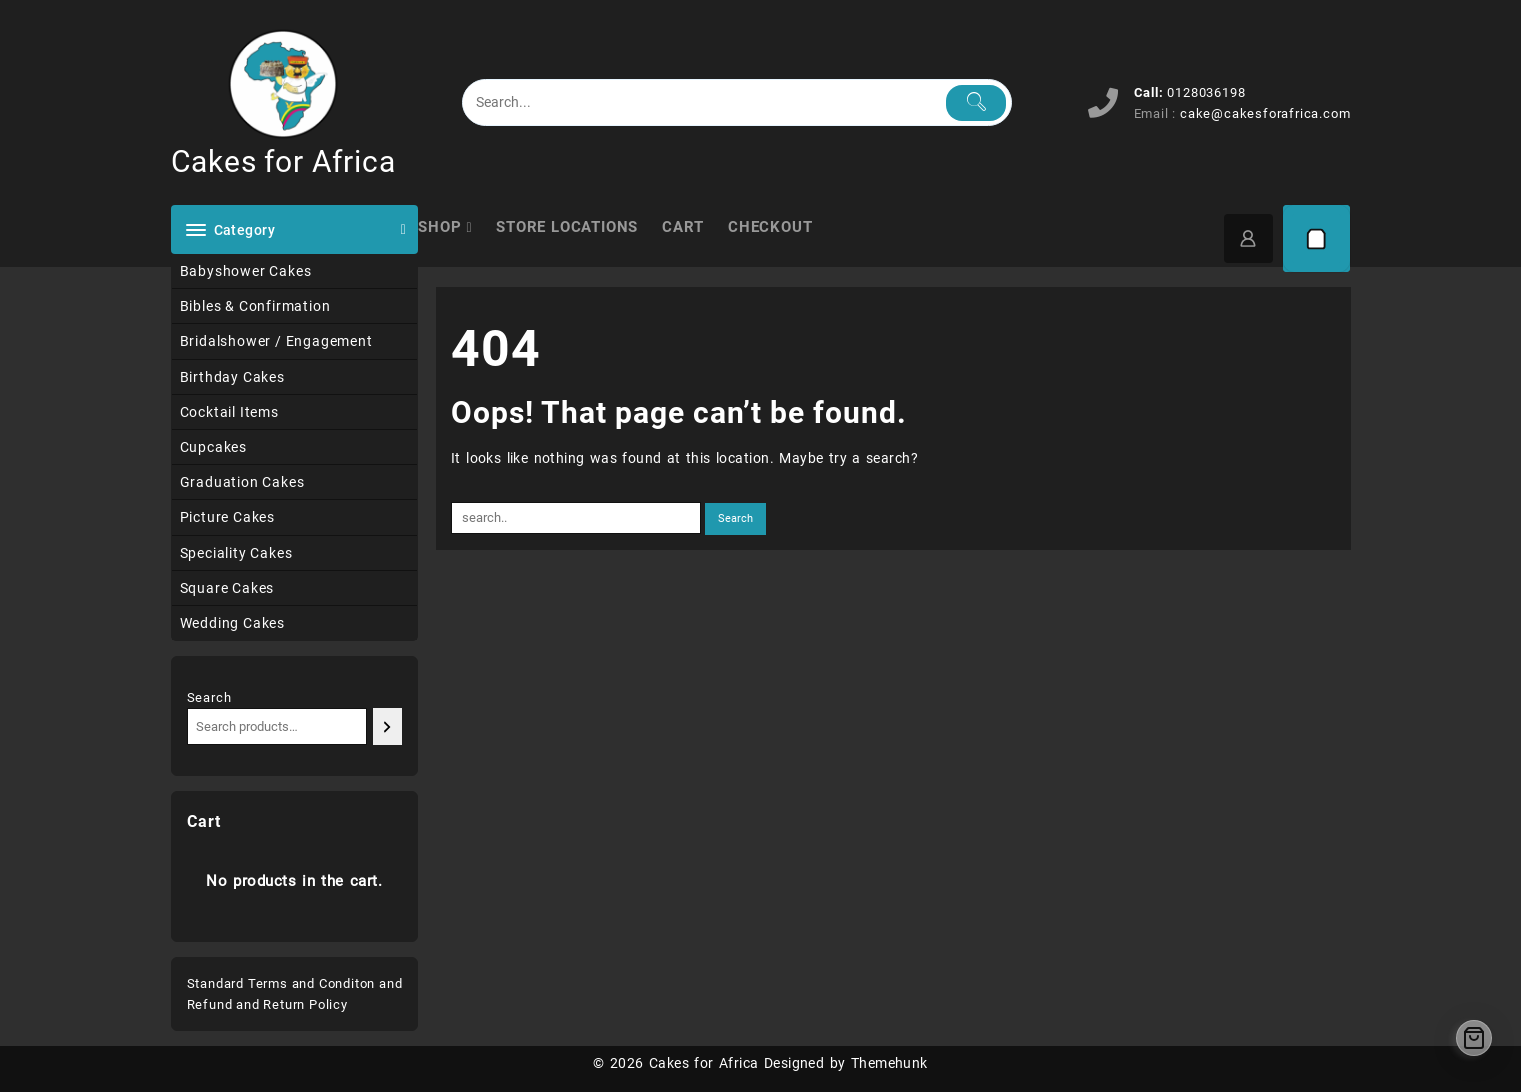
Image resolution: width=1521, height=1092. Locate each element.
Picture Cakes (227, 517)
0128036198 (1206, 92)
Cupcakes (213, 447)
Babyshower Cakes (246, 271)
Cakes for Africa (283, 161)
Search (209, 697)
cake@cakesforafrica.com (1265, 113)
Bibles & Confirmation (255, 306)
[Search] (387, 726)
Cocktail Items (229, 412)
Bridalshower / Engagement (276, 341)
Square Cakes (227, 588)
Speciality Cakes (236, 553)
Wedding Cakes (232, 623)
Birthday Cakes (232, 377)
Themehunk (889, 1063)
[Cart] (1317, 238)
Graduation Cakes (242, 482)
